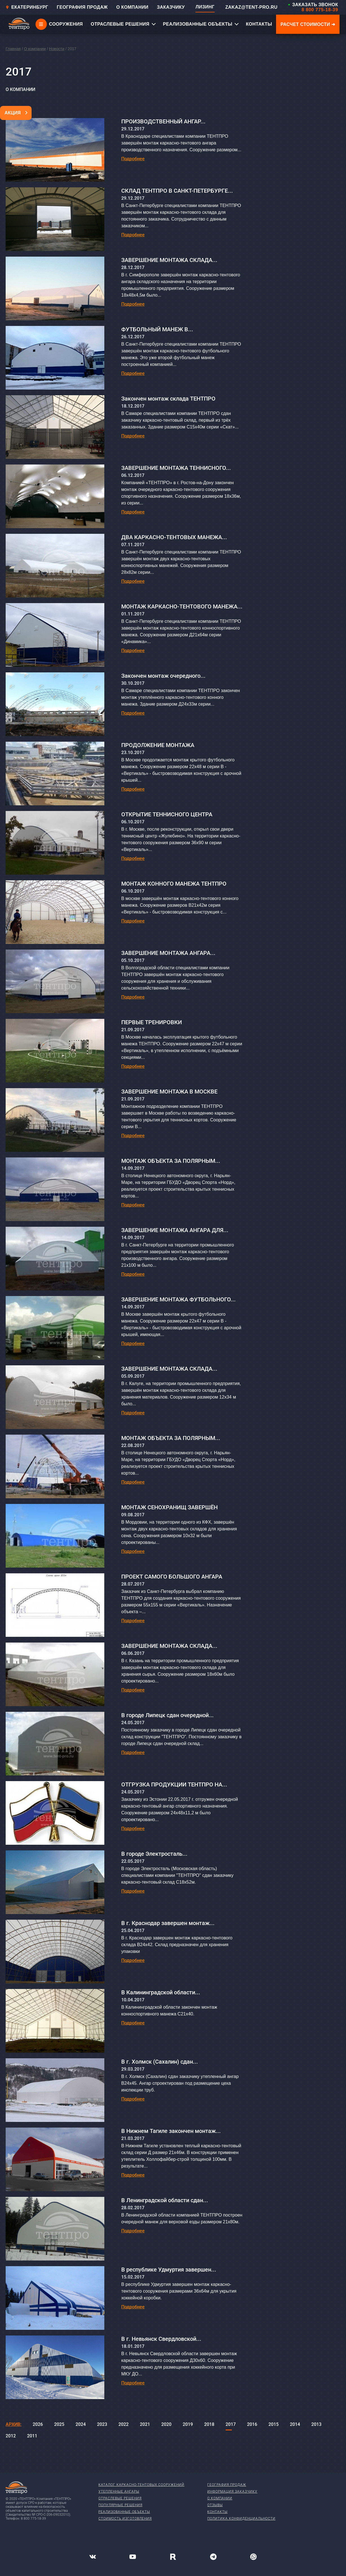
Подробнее (133, 158)
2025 (59, 2424)
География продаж (226, 2485)
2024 (81, 2424)
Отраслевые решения (120, 2498)
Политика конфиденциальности (241, 2519)
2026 (38, 2424)
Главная (13, 48)
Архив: (13, 2424)
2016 (252, 2424)
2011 (32, 2436)
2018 (209, 2424)
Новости (56, 48)
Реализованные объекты (124, 2512)
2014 (295, 2424)
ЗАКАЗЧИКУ (171, 7)
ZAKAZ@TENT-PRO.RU (251, 7)
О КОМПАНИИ (132, 7)
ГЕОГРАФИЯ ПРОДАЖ (82, 7)
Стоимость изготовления (125, 2519)
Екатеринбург (27, 7)
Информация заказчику (232, 2491)
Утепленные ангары (118, 2491)
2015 (273, 2424)
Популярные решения (120, 2505)
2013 (316, 2424)
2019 (188, 2424)
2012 (11, 2436)
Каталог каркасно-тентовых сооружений (141, 2485)
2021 (145, 2424)
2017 (231, 2424)
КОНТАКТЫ (259, 24)
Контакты (217, 2512)
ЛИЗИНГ (204, 7)
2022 (123, 2424)
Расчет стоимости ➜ (308, 24)
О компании (35, 48)
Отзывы (215, 2505)
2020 (166, 2424)
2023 (102, 2424)
